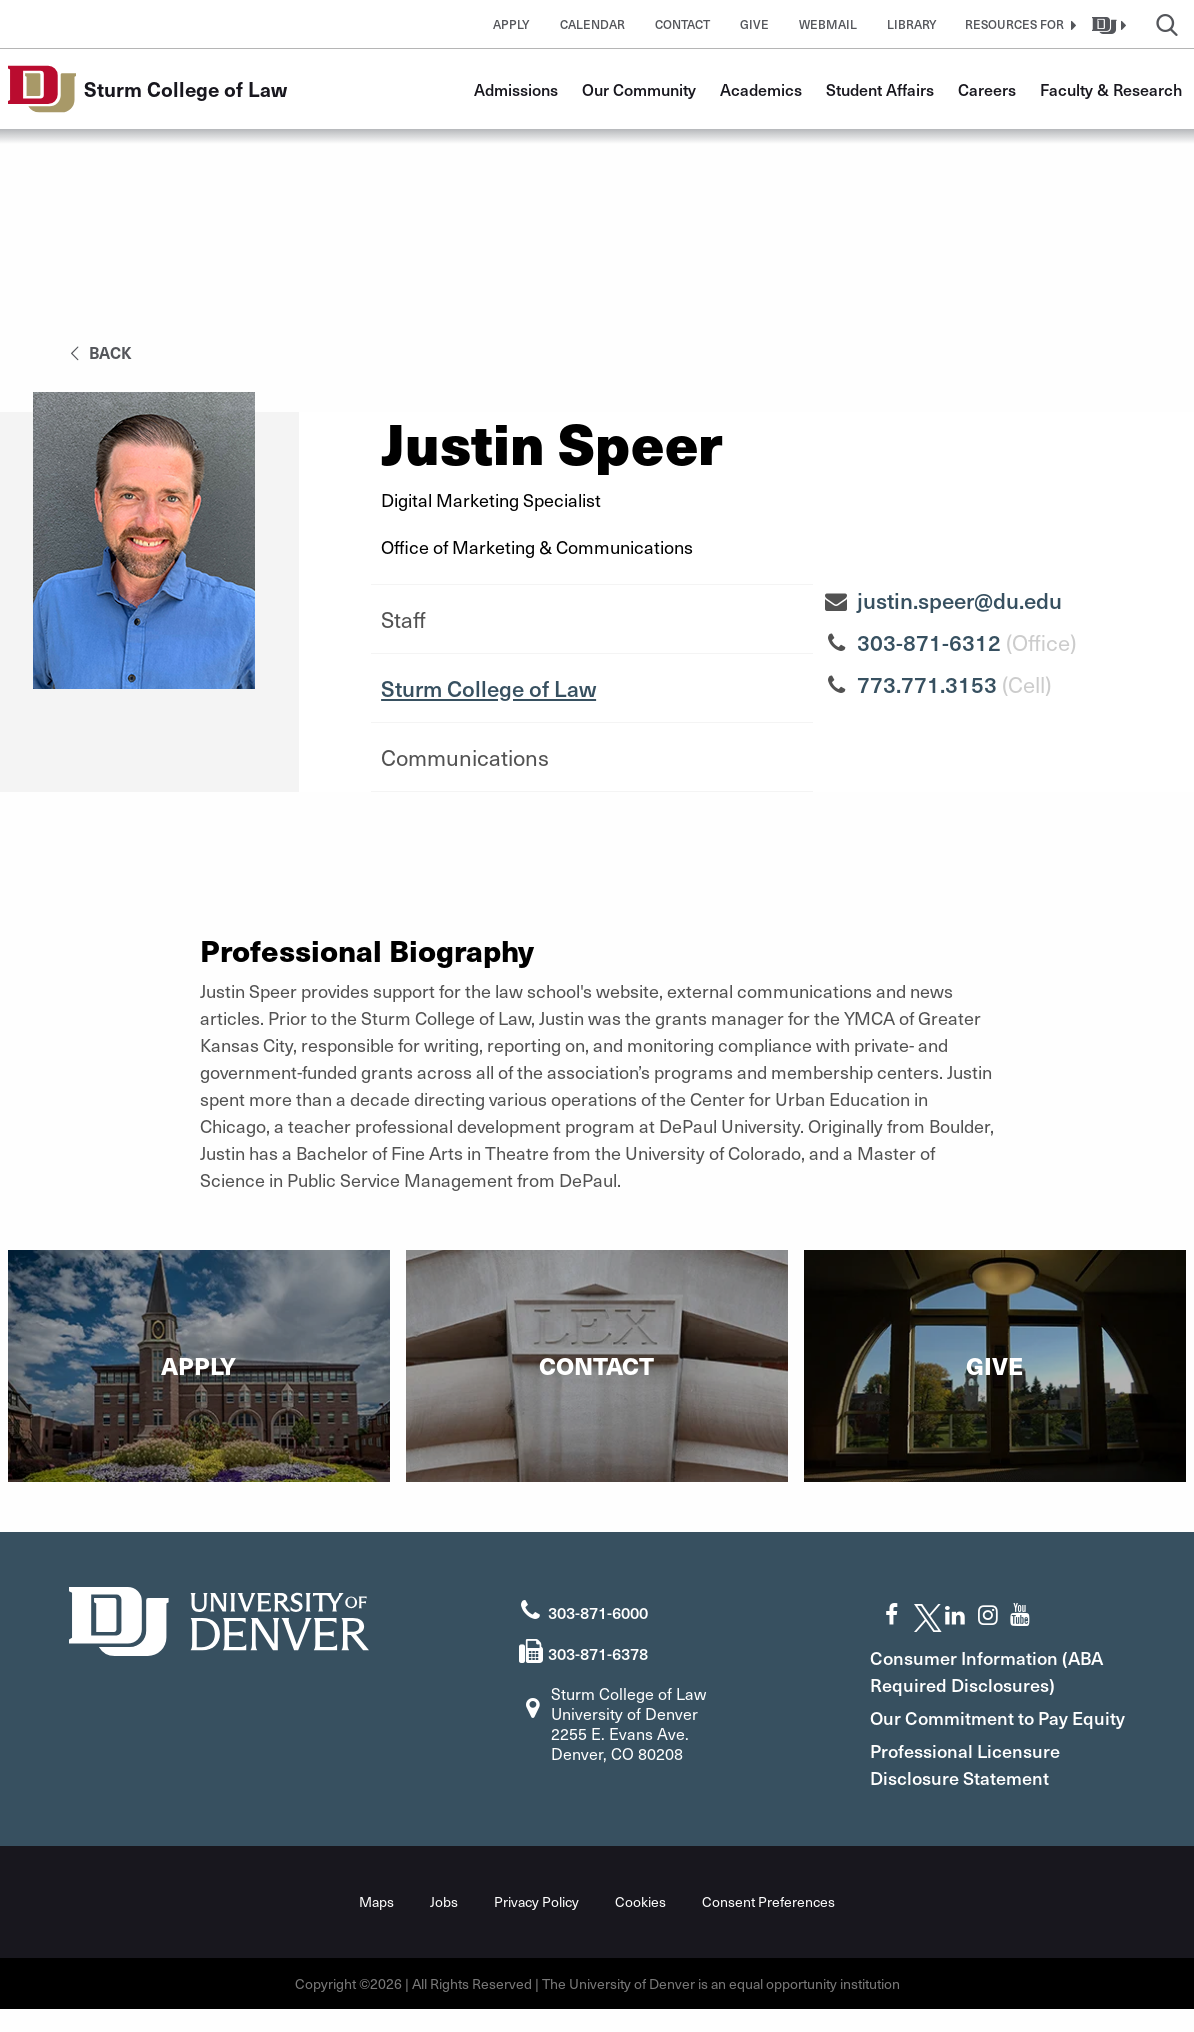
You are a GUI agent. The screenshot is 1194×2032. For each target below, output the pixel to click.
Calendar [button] (592, 24)
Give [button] (754, 24)
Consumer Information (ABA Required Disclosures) (1002, 1667)
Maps (376, 1924)
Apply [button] (511, 24)
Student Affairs (880, 89)
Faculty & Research (1111, 89)
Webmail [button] (828, 24)
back (97, 352)
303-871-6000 (598, 1608)
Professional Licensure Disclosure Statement (981, 1787)
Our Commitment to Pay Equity (985, 1727)
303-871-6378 (598, 1649)
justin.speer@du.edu (959, 600)
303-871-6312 (929, 642)
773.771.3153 (927, 684)
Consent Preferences (768, 1924)
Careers (987, 89)
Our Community (639, 89)
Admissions (516, 89)
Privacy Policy (536, 1924)
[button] (1018, 24)
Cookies (640, 1924)
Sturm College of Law (488, 688)
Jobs (444, 1924)
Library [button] (912, 24)
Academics (761, 89)
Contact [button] (682, 24)
